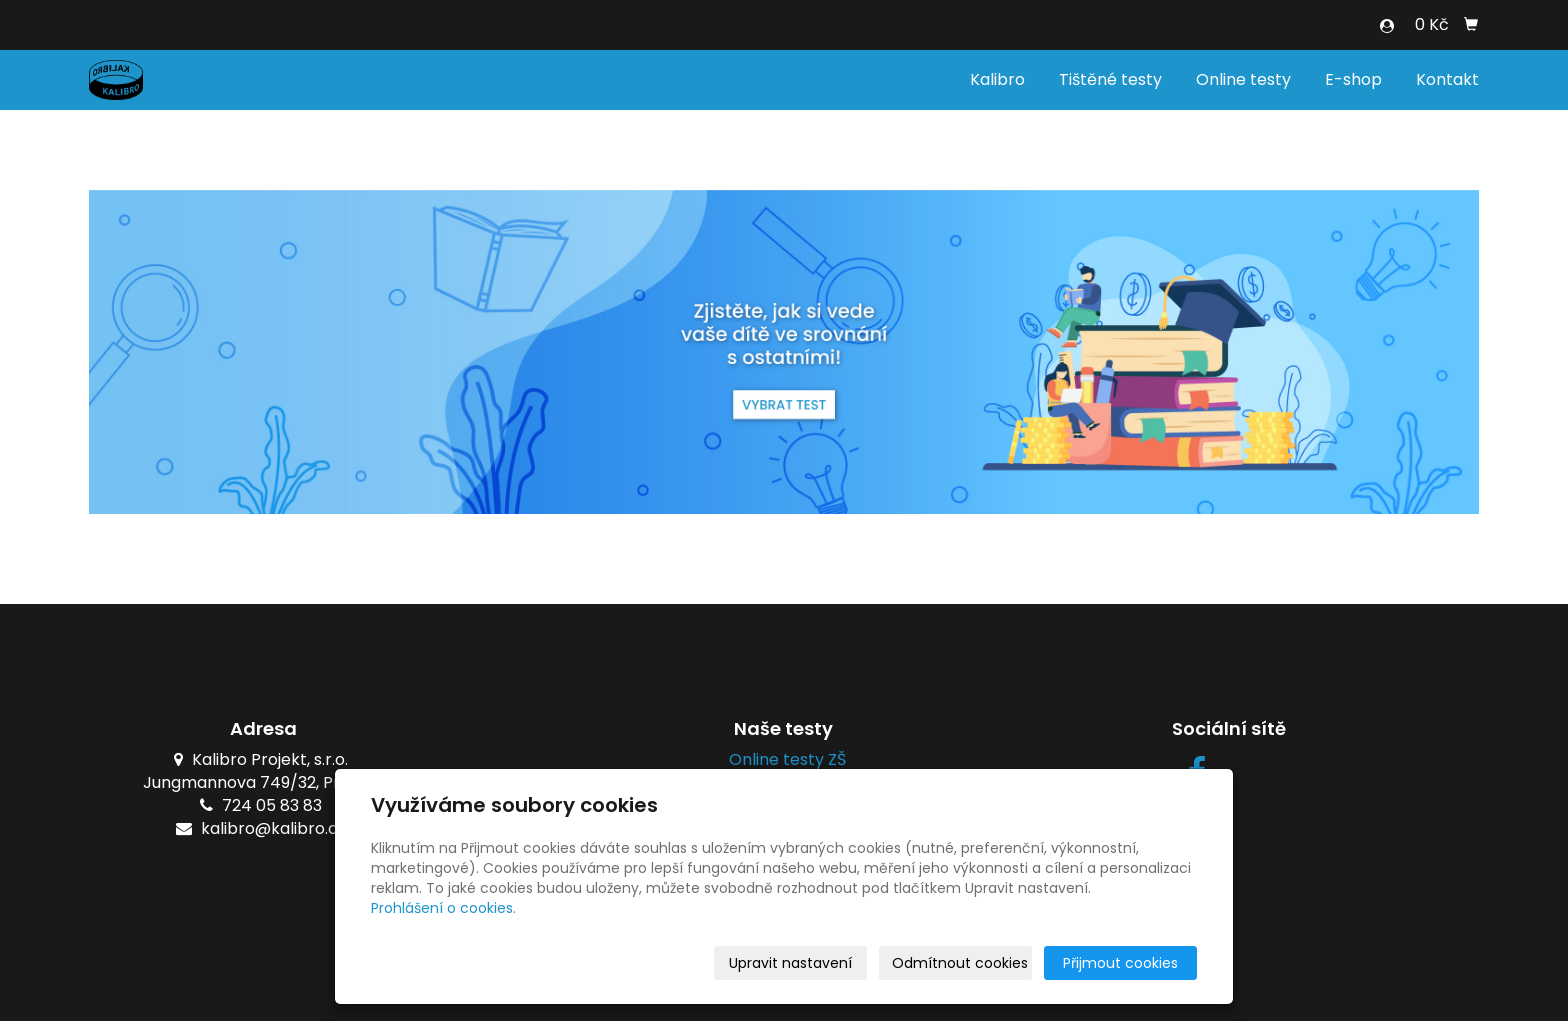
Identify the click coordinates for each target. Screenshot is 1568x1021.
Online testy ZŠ (783, 759)
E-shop (1353, 79)
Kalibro (997, 79)
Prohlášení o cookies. (443, 908)
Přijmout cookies (1120, 963)
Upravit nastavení (790, 963)
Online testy (1243, 79)
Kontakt (1447, 79)
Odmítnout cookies (960, 963)
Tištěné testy (1110, 79)
